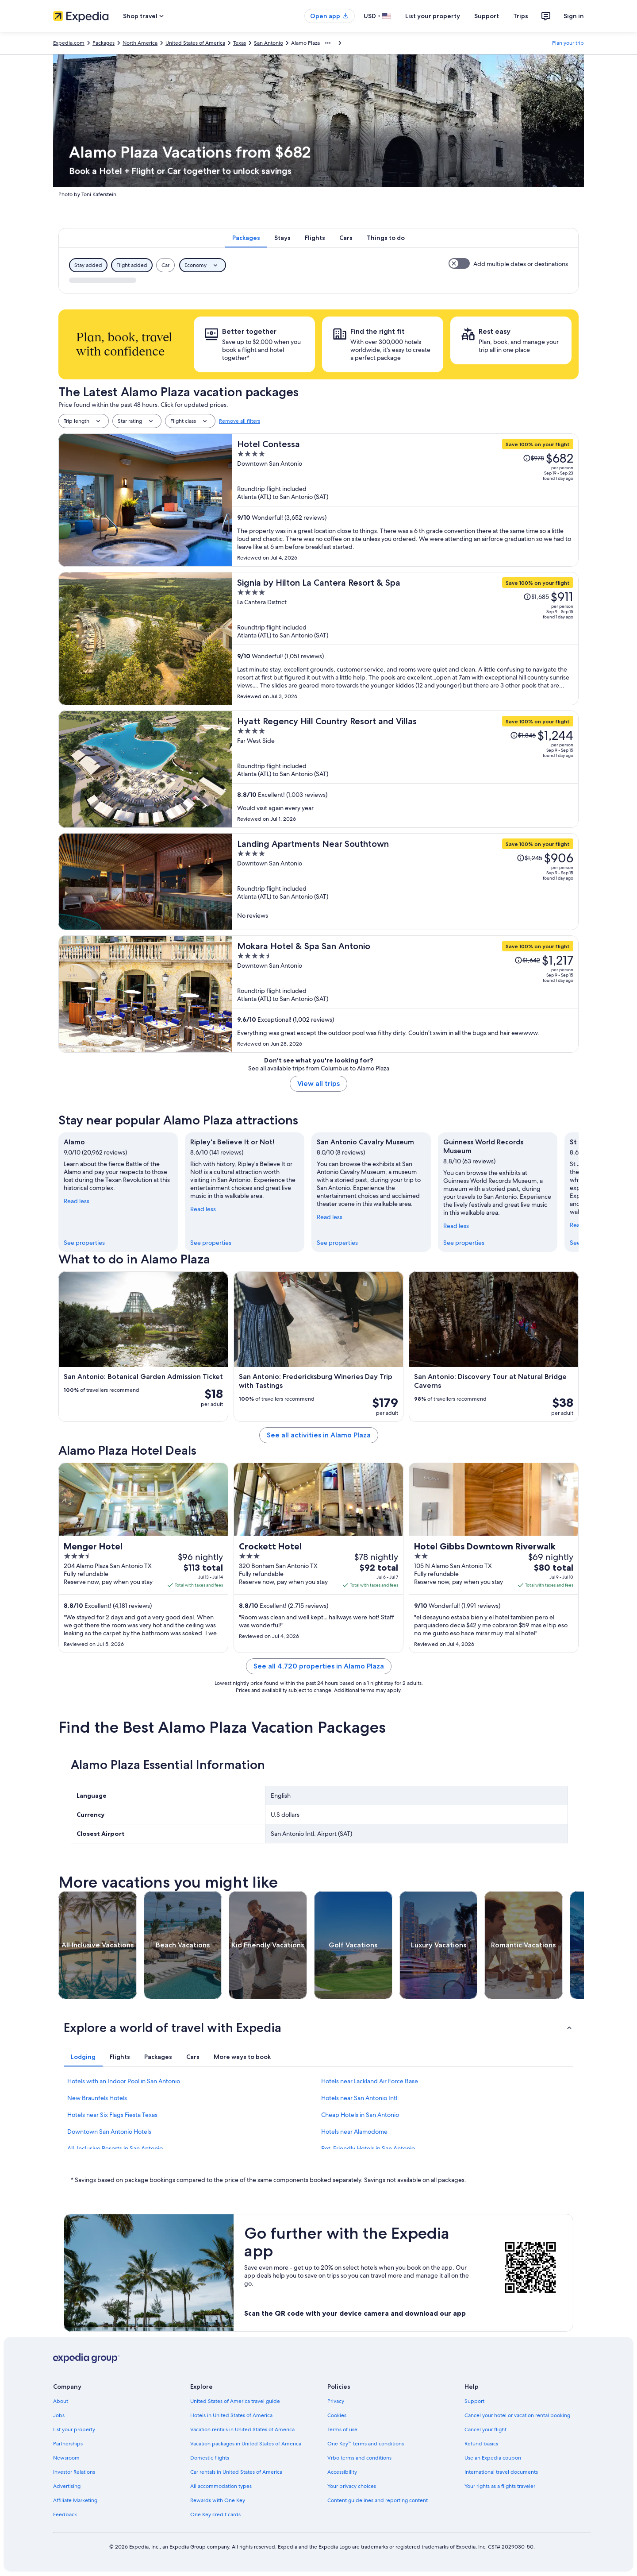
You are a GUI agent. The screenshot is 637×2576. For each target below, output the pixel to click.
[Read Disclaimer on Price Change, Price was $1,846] (523, 735)
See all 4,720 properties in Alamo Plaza (318, 1666)
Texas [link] (239, 42)
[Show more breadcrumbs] (328, 43)
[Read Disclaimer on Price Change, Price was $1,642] (527, 960)
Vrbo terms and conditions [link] (359, 2457)
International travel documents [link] (501, 2472)
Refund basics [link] (481, 2443)
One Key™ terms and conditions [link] (365, 2443)
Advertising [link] (67, 2486)
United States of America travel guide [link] (235, 2401)
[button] (318, 2027)
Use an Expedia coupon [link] (492, 2457)
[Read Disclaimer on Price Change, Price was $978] (533, 458)
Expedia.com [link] (68, 42)
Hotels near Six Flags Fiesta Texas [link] (112, 2115)
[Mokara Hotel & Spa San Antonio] (405, 994)
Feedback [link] (65, 2514)
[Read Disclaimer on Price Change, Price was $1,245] (529, 858)
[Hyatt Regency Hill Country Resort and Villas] (405, 769)
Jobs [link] (59, 2415)
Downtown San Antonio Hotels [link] (109, 2132)
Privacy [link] (335, 2401)
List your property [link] (74, 2429)
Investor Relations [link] (74, 2472)
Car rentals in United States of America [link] (236, 2472)
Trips (520, 16)
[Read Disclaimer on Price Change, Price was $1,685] (536, 597)
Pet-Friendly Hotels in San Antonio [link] (368, 2148)
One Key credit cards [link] (215, 2514)
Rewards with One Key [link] (217, 2500)
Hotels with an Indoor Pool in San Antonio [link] (123, 2081)
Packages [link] (103, 42)
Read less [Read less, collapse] (76, 1201)
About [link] (60, 2401)
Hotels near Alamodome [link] (354, 2132)
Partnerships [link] (68, 2443)
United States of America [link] (195, 42)
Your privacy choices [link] (351, 2486)
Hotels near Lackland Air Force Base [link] (369, 2081)
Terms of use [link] (342, 2429)
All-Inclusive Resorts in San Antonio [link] (115, 2148)
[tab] (246, 237)
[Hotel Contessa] (405, 500)
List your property (432, 16)
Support (486, 16)
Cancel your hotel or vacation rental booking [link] (517, 2415)
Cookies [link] (336, 2415)
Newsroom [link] (66, 2457)
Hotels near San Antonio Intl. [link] (360, 2098)
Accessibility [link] (342, 2472)
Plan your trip (568, 42)
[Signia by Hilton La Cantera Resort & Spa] (405, 638)
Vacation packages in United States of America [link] (245, 2443)
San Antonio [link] (268, 42)
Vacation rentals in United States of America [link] (242, 2429)
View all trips (318, 1083)
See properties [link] (84, 1243)
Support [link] (474, 2401)
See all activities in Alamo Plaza (319, 1435)
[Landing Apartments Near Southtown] (405, 881)
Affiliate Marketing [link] (75, 2500)
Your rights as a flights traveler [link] (499, 2486)
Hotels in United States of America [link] (231, 2415)
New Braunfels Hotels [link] (97, 2098)
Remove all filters (239, 421)
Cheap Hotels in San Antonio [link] (360, 2115)
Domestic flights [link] (209, 2457)
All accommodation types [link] (221, 2486)
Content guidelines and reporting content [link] (377, 2500)
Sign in (574, 16)
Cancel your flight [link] (485, 2429)
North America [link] (140, 42)
